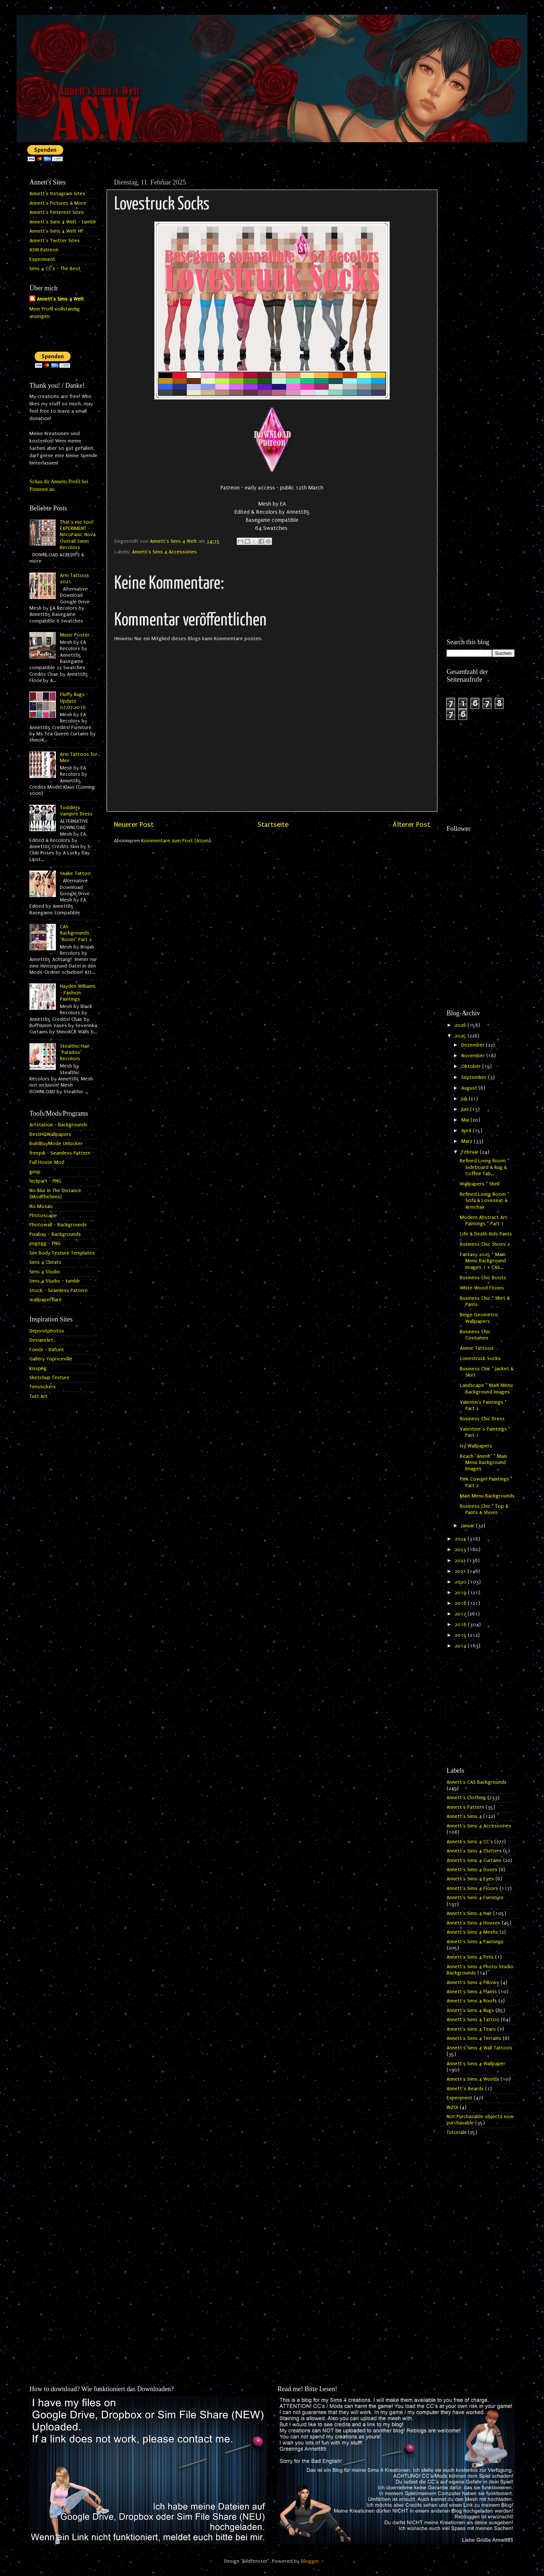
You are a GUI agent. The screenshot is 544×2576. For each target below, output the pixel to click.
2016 (461, 1625)
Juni (465, 1109)
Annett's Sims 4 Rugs (470, 2010)
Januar (468, 1526)
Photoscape (43, 1216)
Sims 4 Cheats (45, 1262)
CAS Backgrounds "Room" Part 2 (76, 933)
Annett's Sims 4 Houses (473, 1923)
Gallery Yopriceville (50, 1359)
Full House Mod (46, 1162)
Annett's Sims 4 (464, 1816)
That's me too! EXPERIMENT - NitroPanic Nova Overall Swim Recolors (78, 534)
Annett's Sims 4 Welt (60, 299)
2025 (461, 1036)
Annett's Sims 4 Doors (472, 1870)
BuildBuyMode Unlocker (56, 1144)
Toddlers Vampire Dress (76, 811)
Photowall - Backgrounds (58, 1225)
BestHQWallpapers (50, 1134)
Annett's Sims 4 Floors (472, 1888)
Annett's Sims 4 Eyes (470, 1879)
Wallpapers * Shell (480, 1184)
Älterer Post (411, 825)
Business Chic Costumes (475, 1335)
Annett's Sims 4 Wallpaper (476, 2064)
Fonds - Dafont (46, 1350)
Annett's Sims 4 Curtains (474, 1860)
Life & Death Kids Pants (486, 1234)
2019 (461, 1593)
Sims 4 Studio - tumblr (54, 1281)
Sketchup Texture (49, 1378)
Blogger (310, 2561)
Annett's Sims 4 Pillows (473, 1982)
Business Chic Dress (482, 1419)
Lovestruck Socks (480, 1358)
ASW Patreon (43, 250)
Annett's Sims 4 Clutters (474, 1851)
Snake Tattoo (75, 873)
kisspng (38, 1368)
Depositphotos (46, 1331)
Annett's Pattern (465, 1807)
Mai (465, 1120)
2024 (461, 1539)
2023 (461, 1550)
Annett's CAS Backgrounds (477, 1782)
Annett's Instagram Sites (57, 194)
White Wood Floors (482, 1288)
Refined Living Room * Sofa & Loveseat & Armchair (484, 1200)
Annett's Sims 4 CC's (470, 1842)
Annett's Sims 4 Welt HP (56, 231)
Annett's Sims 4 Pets (470, 1957)
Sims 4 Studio (44, 1272)
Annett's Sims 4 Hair (469, 1913)
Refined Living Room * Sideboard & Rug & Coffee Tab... (484, 1167)
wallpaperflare (45, 1300)
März (467, 1141)
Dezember (473, 1045)
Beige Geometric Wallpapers (479, 1318)
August (470, 1088)
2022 (461, 1561)
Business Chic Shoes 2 (485, 1244)
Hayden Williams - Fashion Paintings (78, 992)
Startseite (273, 825)
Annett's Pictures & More (57, 203)
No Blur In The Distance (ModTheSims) (55, 1194)
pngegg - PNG (45, 1243)
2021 (461, 1571)
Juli (465, 1099)
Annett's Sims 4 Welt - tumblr (62, 222)
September (474, 1077)
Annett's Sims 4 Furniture (475, 1898)
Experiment (42, 259)
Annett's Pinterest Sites (56, 212)
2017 (461, 1614)
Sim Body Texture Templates (62, 1253)
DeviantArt (41, 1340)
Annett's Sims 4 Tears (471, 2029)
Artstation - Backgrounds (58, 1125)
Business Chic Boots (483, 1278)
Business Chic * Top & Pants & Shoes (484, 1509)
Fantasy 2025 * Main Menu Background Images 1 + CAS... (483, 1261)
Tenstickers (42, 1387)
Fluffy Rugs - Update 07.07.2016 (74, 701)
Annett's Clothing (466, 1798)
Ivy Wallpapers (476, 1446)
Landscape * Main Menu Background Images (486, 1388)
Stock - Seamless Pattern (58, 1291)
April (467, 1131)
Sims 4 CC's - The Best (54, 269)
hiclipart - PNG (45, 1181)
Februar (470, 1152)
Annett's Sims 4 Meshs (472, 1932)
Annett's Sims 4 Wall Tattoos (479, 2048)
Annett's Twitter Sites (54, 241)
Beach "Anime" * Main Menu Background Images (483, 1462)
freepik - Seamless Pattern (59, 1153)
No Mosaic (41, 1206)
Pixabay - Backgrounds (55, 1234)
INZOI (452, 2107)
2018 (461, 1603)
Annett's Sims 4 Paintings (475, 1942)
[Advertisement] (481, 285)
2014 (461, 1646)
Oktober (471, 1066)
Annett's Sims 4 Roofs (472, 2001)
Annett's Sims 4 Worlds (473, 2079)
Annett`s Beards (465, 2089)
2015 (461, 1635)
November (473, 1056)
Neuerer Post (134, 825)
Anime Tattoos (477, 1348)
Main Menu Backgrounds (487, 1496)
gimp (34, 1172)
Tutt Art (38, 1396)
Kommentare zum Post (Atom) (176, 841)
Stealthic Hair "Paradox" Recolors (75, 1052)
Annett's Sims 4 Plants (472, 1992)
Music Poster (75, 635)
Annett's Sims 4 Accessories (164, 552)
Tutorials (456, 2132)
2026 (461, 1025)
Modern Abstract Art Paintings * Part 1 (483, 1221)
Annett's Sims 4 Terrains (474, 2038)
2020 (461, 1582)
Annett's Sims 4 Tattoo (473, 2020)
